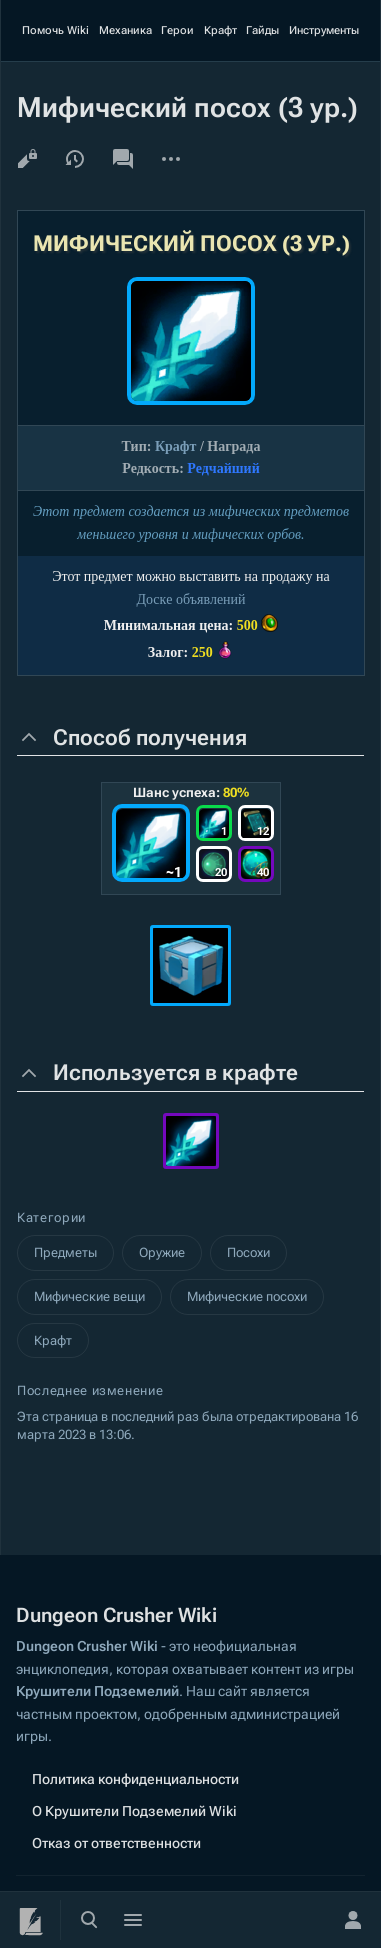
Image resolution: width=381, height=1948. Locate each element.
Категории (51, 1217)
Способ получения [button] (150, 737)
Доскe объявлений (190, 599)
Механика (125, 30)
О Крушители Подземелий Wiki (134, 1811)
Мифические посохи (247, 1296)
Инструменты (324, 30)
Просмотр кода (27, 159)
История (75, 159)
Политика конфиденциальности (135, 1779)
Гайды (262, 30)
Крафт (220, 30)
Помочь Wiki (55, 30)
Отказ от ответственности (116, 1843)
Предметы (65, 1252)
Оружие (162, 1252)
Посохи (248, 1252)
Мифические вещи (89, 1296)
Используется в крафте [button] (175, 1072)
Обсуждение (123, 159)
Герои (177, 30)
